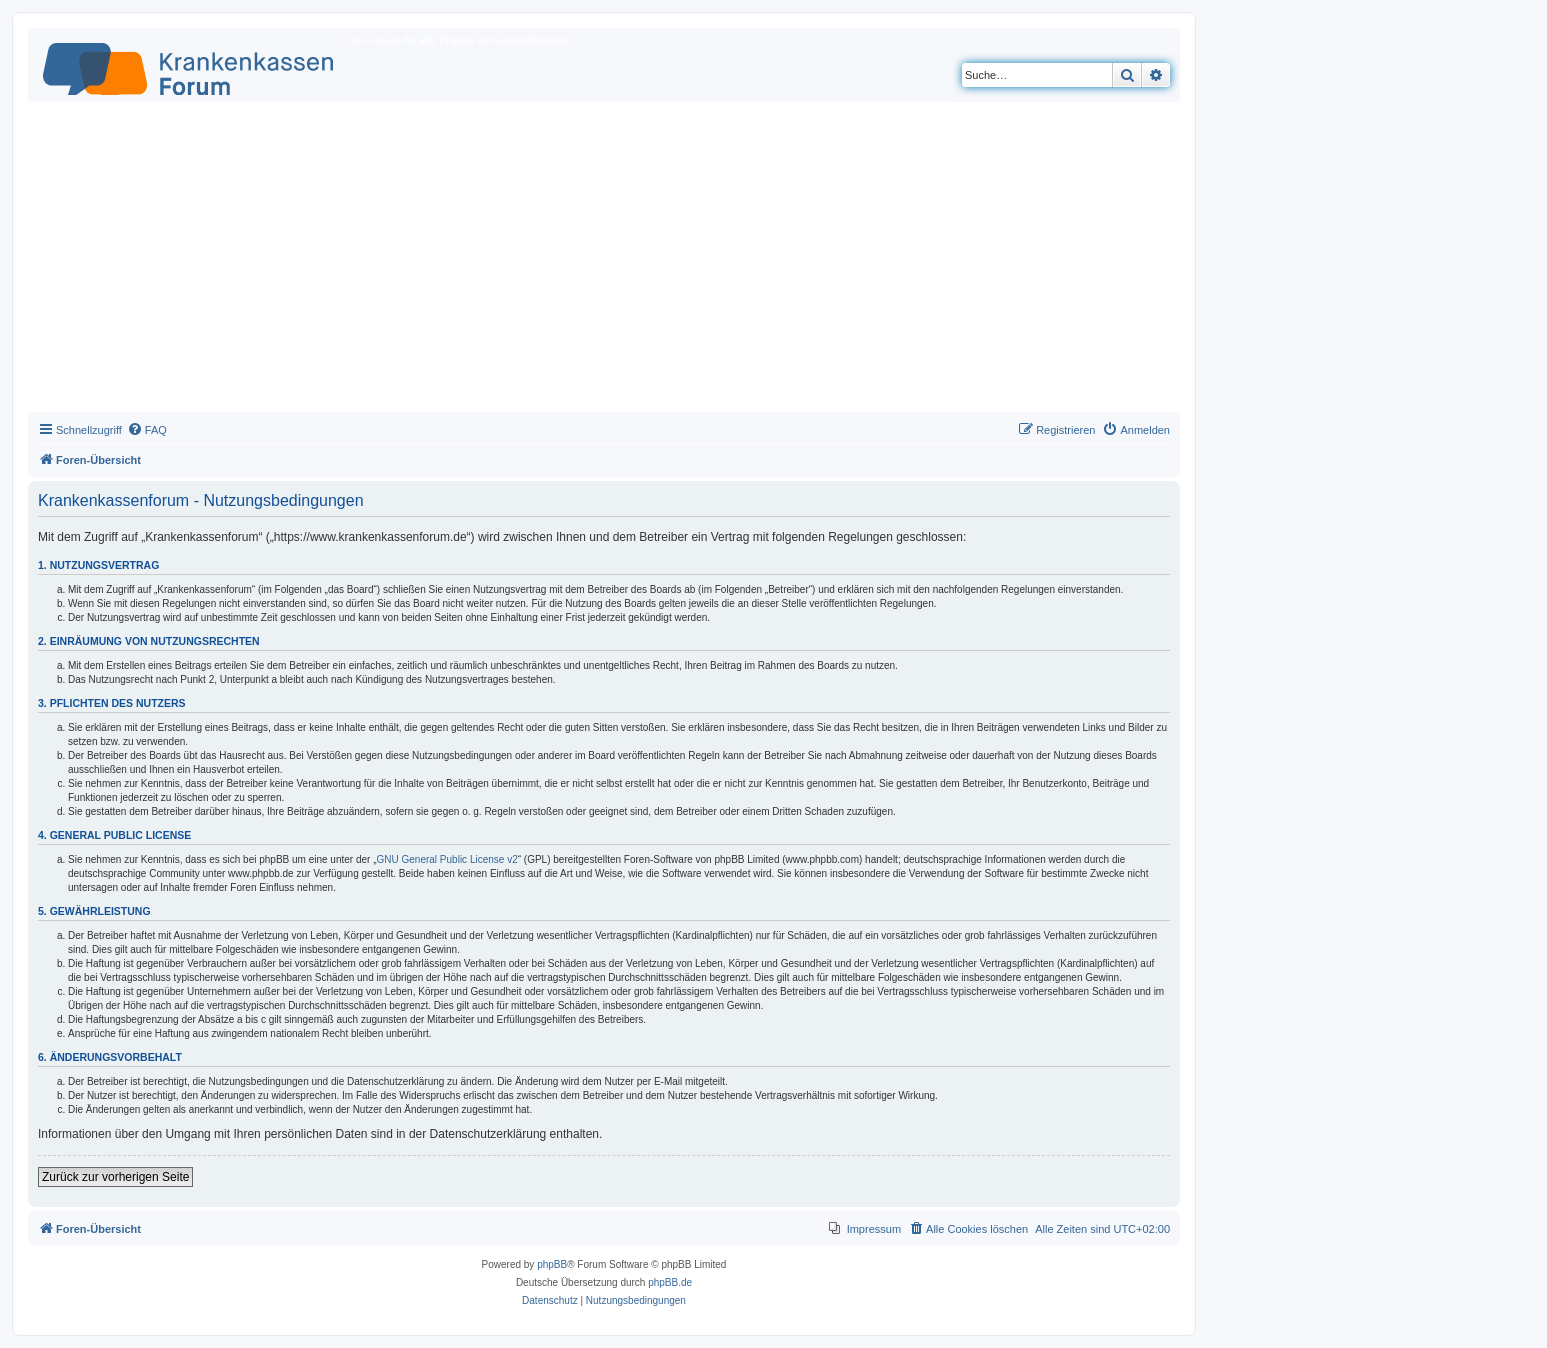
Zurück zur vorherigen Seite (115, 1177)
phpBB (552, 1264)
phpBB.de (670, 1282)
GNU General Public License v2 (447, 859)
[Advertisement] (604, 262)
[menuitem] (147, 430)
